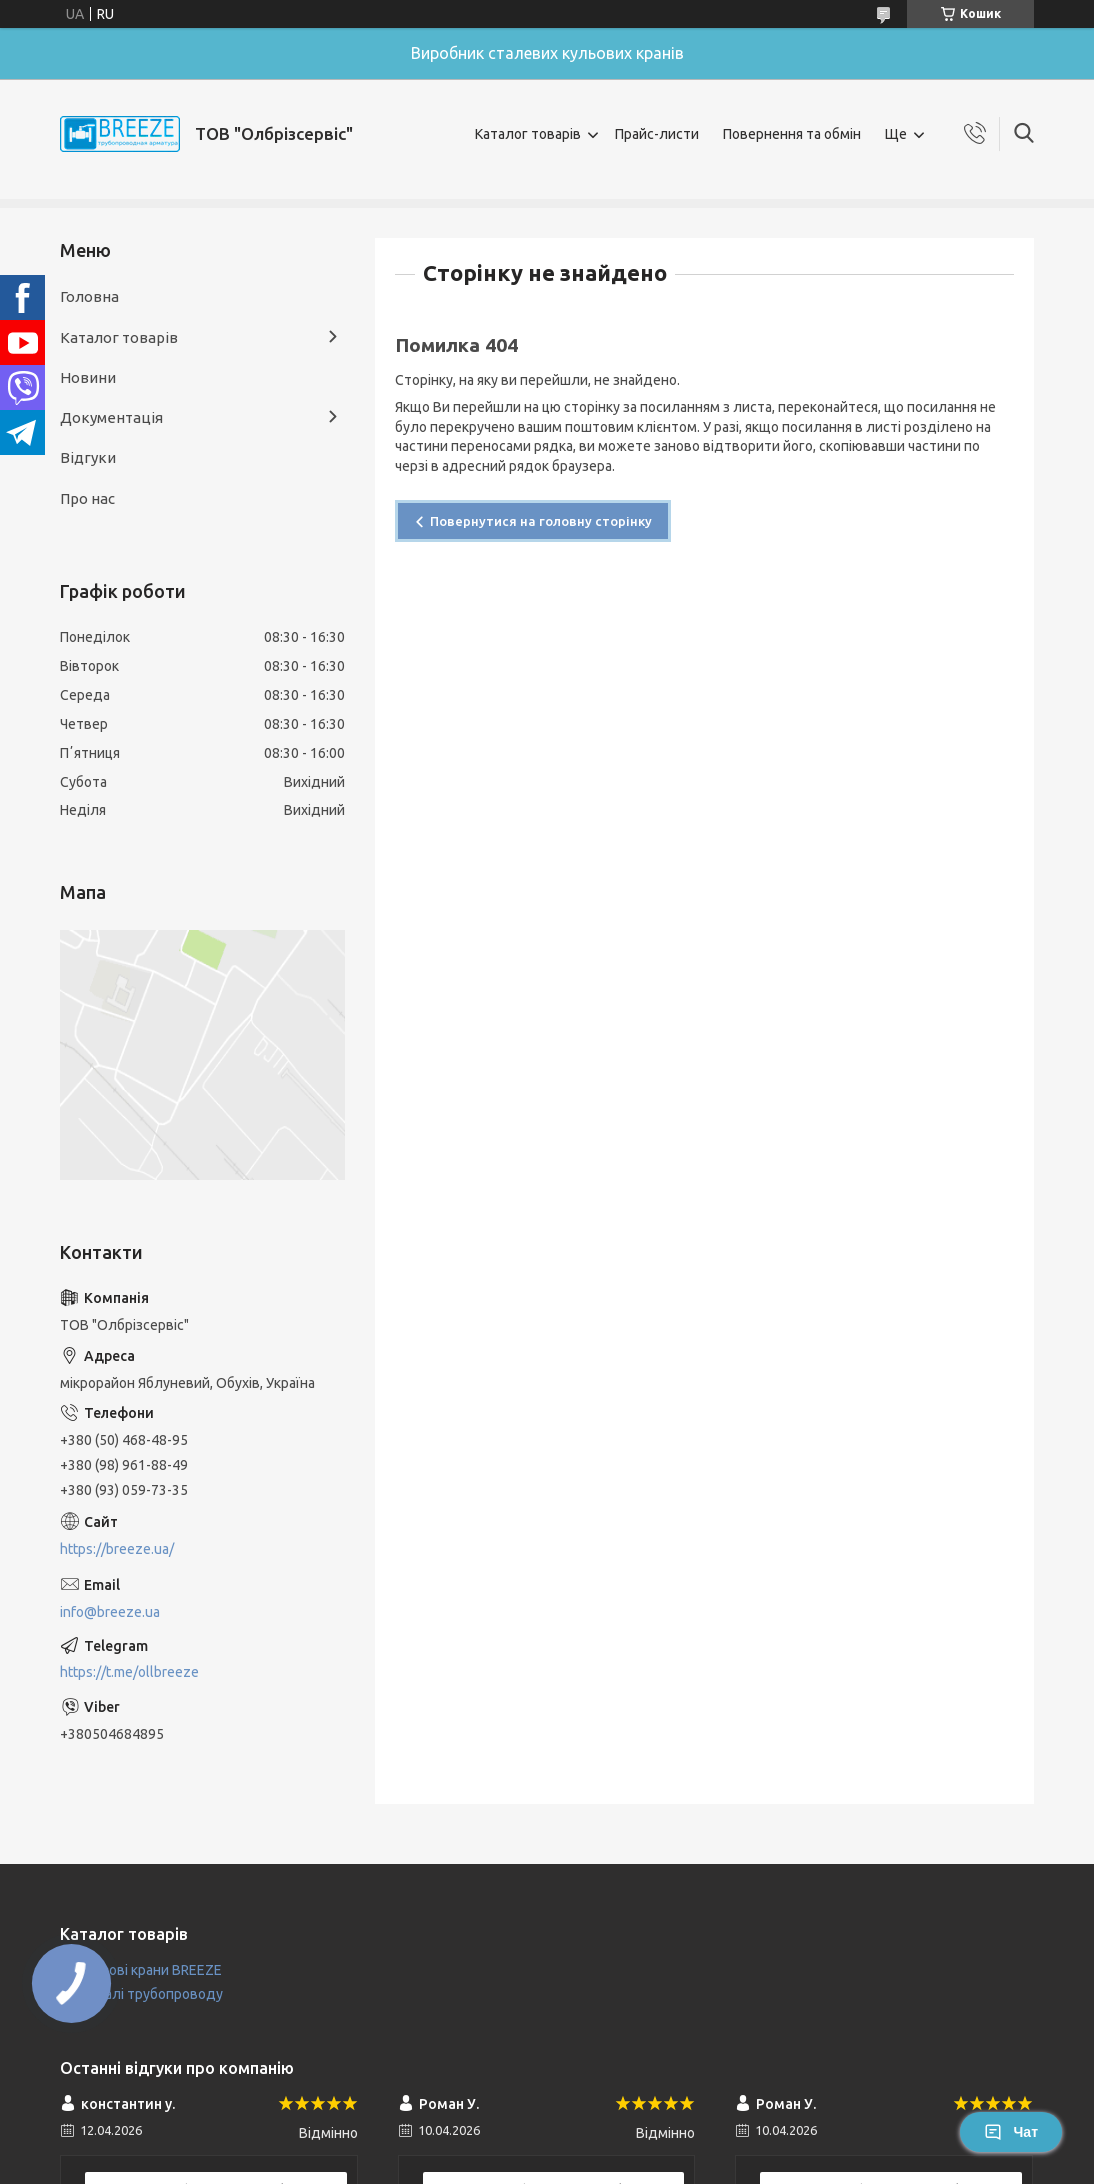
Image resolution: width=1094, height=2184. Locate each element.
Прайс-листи (657, 134)
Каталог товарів (528, 134)
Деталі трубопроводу (150, 1994)
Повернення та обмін (792, 134)
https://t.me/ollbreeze (129, 1672)
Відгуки (88, 457)
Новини (88, 377)
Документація (111, 417)
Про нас (87, 498)
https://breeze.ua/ (117, 1549)
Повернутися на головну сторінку (541, 521)
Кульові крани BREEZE (150, 1970)
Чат (1011, 2132)
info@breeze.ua (110, 1612)
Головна (89, 296)
